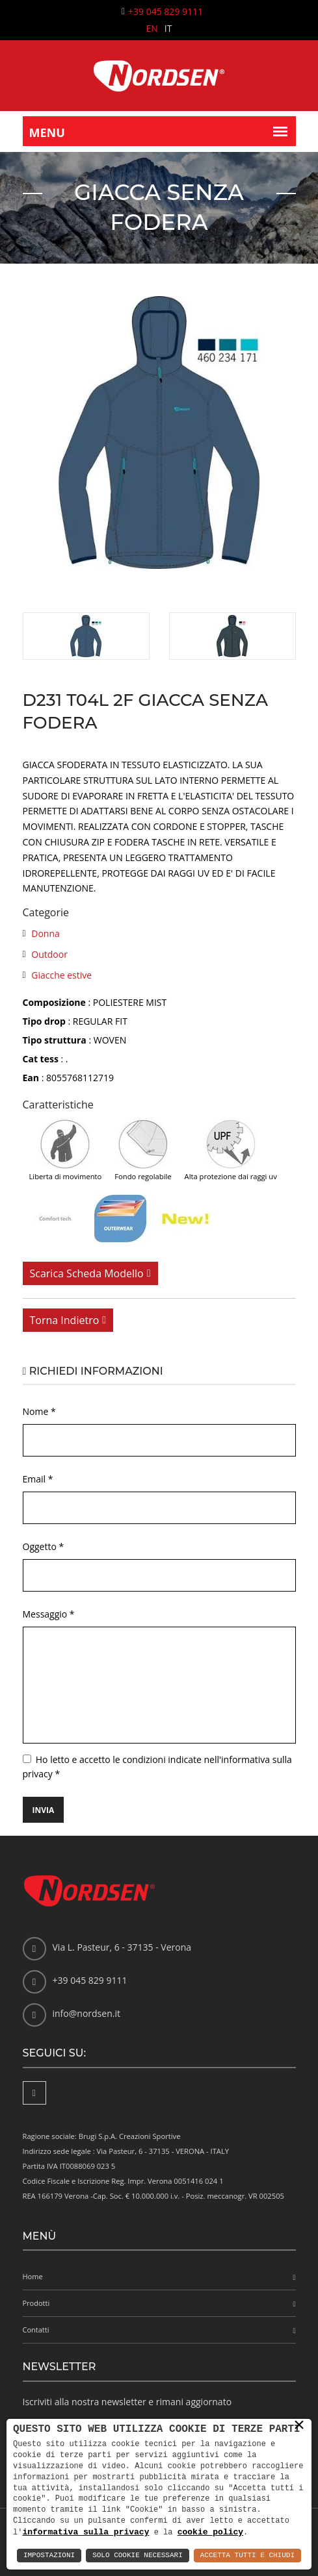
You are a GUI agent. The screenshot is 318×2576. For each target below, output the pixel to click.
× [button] (299, 2425)
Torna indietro (64, 1320)
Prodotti (36, 2303)
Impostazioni (49, 2555)
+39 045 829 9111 (165, 11)
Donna (45, 933)
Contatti (36, 2329)
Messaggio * (49, 1614)
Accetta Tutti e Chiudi (247, 2555)
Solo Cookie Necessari (137, 2555)
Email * (38, 1479)
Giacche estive (61, 975)
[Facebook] (34, 2093)
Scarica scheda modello (87, 1273)
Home (33, 2276)
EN (152, 28)
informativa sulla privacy (85, 2532)
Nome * (39, 1411)
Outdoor (49, 954)
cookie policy (210, 2532)
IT (168, 28)
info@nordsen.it (86, 2013)
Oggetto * (43, 1546)
